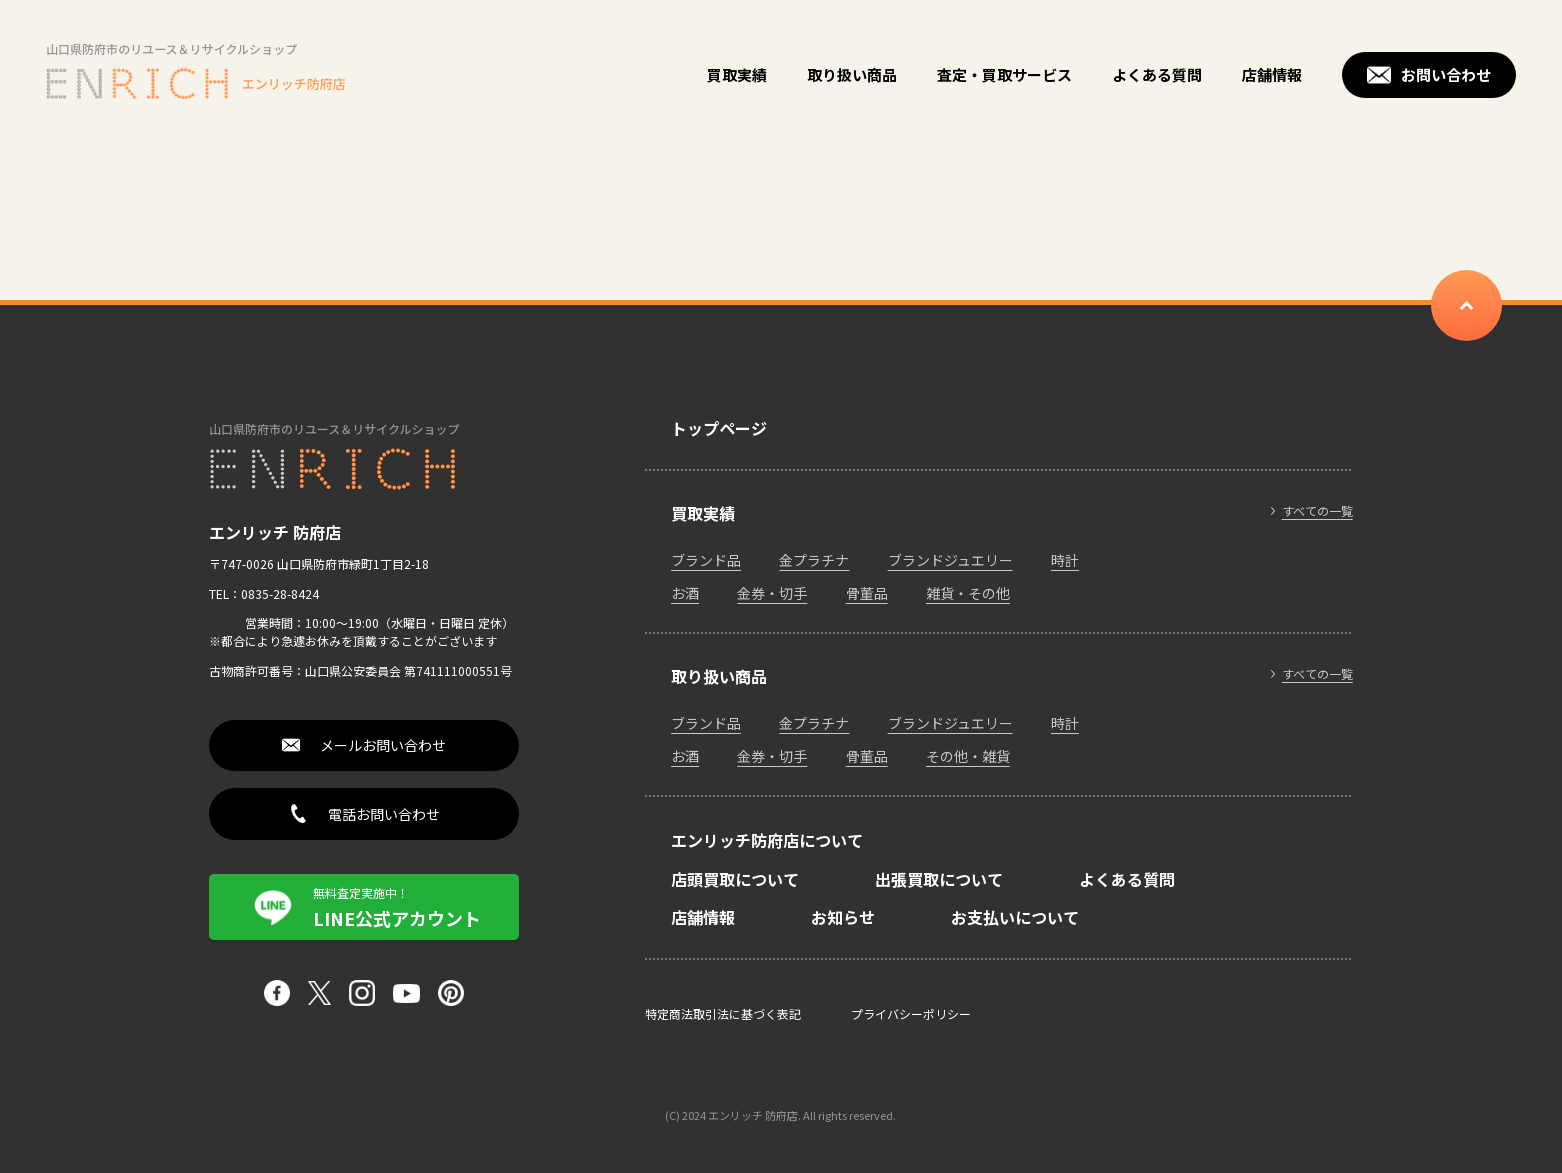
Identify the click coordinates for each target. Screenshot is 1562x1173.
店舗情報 (1272, 74)
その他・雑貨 (968, 756)
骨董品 (867, 593)
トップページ (719, 428)
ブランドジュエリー (950, 560)
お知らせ (843, 917)
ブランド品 (706, 560)
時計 (1065, 560)
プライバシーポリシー (911, 1013)
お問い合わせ (1446, 74)
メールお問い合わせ (383, 745)
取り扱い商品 (852, 74)
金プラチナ (814, 560)
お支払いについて (1015, 917)
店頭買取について (735, 879)
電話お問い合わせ (384, 814)
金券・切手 (772, 593)
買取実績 (737, 74)
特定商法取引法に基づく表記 (723, 1013)
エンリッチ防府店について (767, 840)
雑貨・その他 (968, 593)
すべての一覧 (1317, 511)
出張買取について (939, 879)
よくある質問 (1157, 74)
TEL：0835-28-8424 (264, 593)
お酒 (685, 593)
